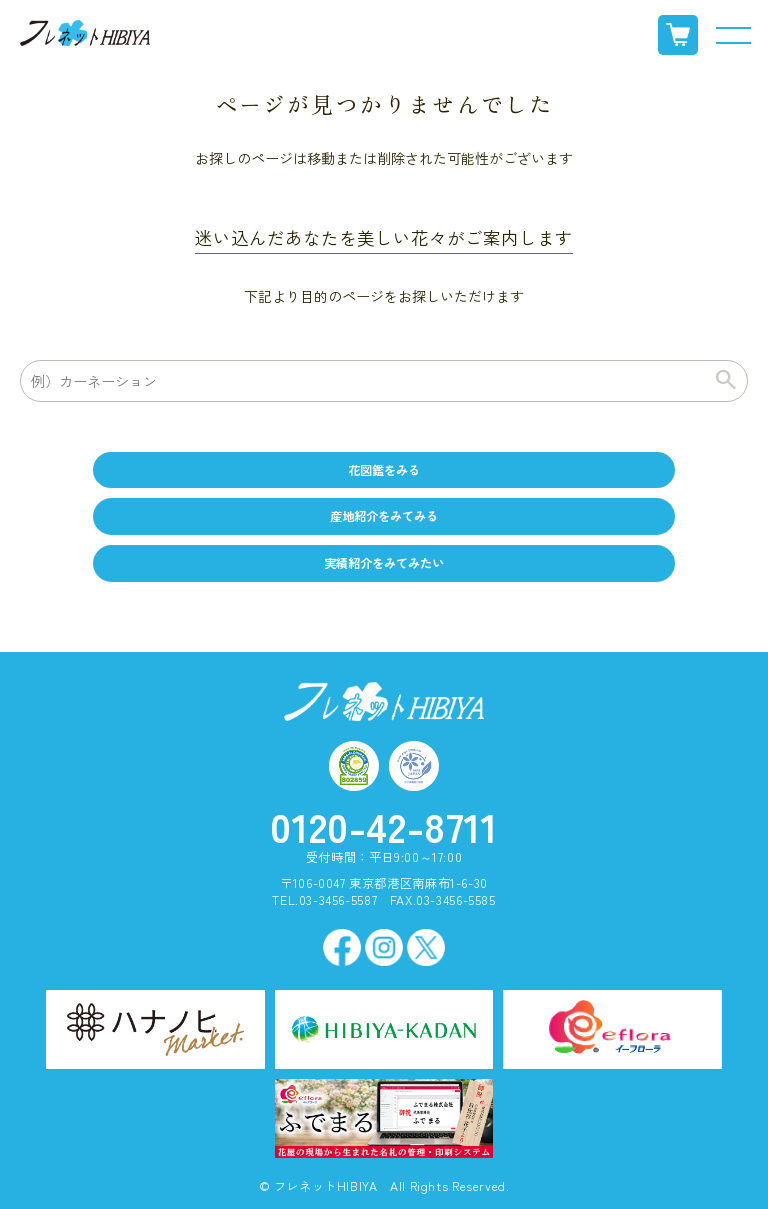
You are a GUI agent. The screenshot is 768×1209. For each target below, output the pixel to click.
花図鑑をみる (384, 470)
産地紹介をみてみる (384, 516)
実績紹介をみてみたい (384, 563)
